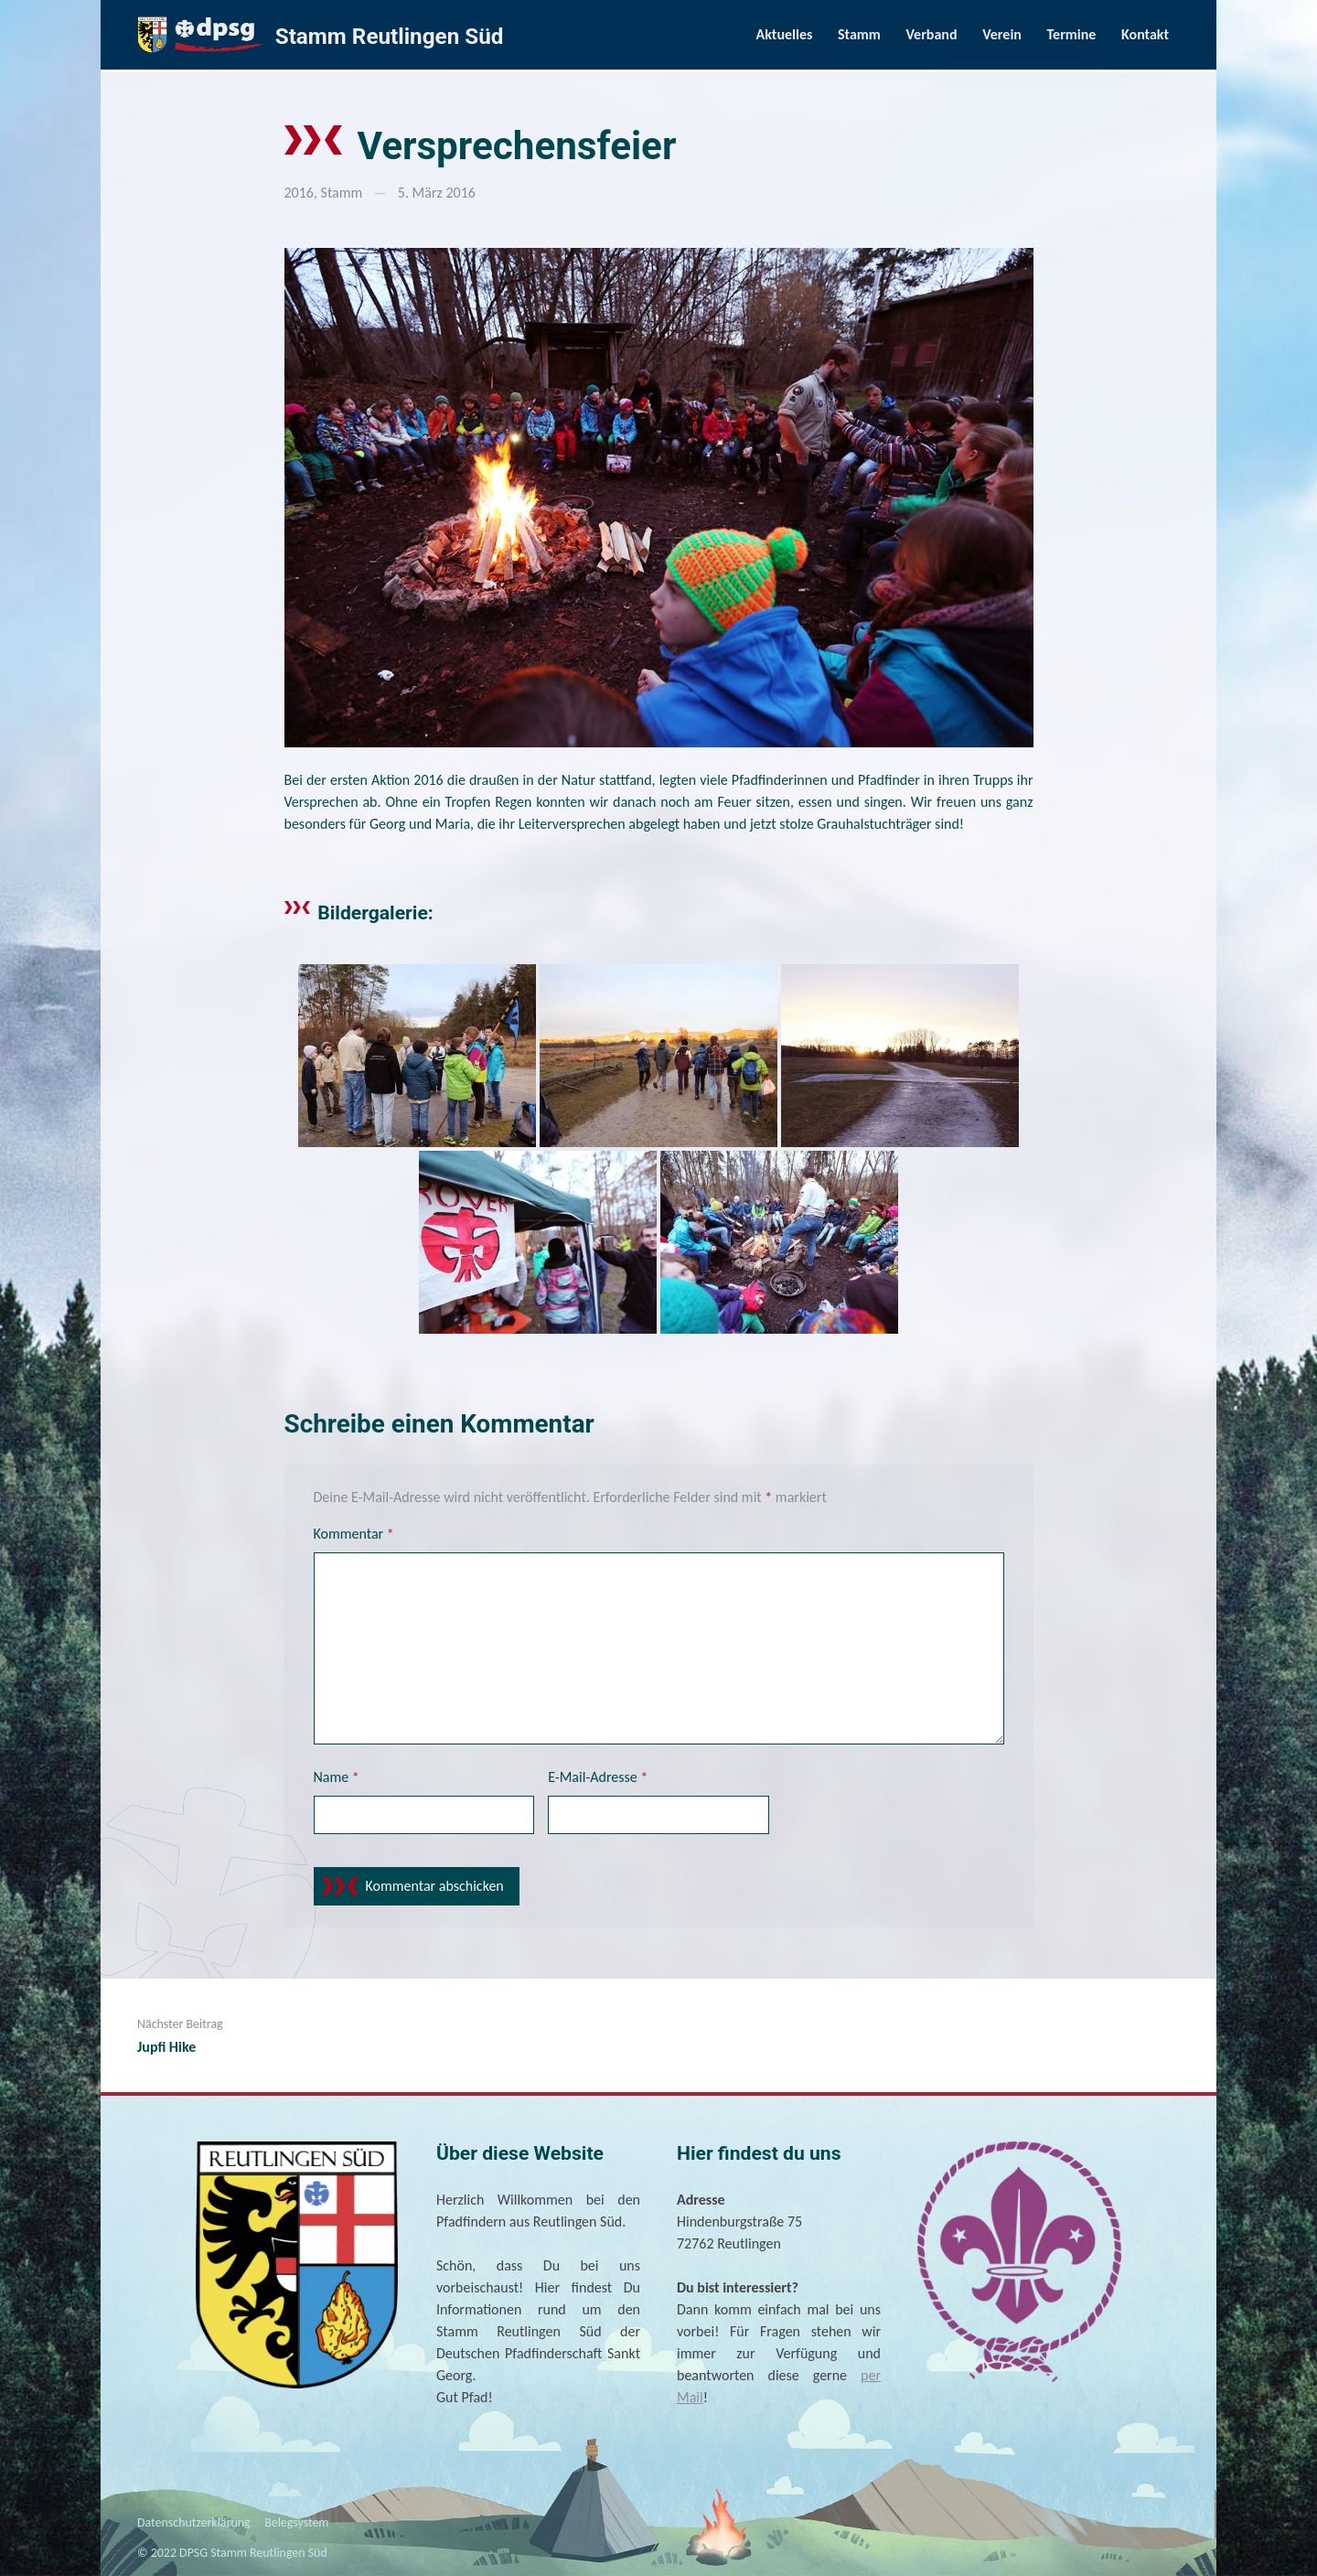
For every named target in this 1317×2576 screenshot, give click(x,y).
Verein (1002, 34)
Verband (931, 34)
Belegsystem (296, 2522)
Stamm (859, 34)
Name (336, 1777)
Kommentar (354, 1533)
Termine (1072, 34)
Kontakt (1145, 34)
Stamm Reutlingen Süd (389, 36)
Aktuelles (784, 34)
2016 (299, 192)
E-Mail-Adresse (598, 1777)
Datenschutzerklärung (194, 2522)
